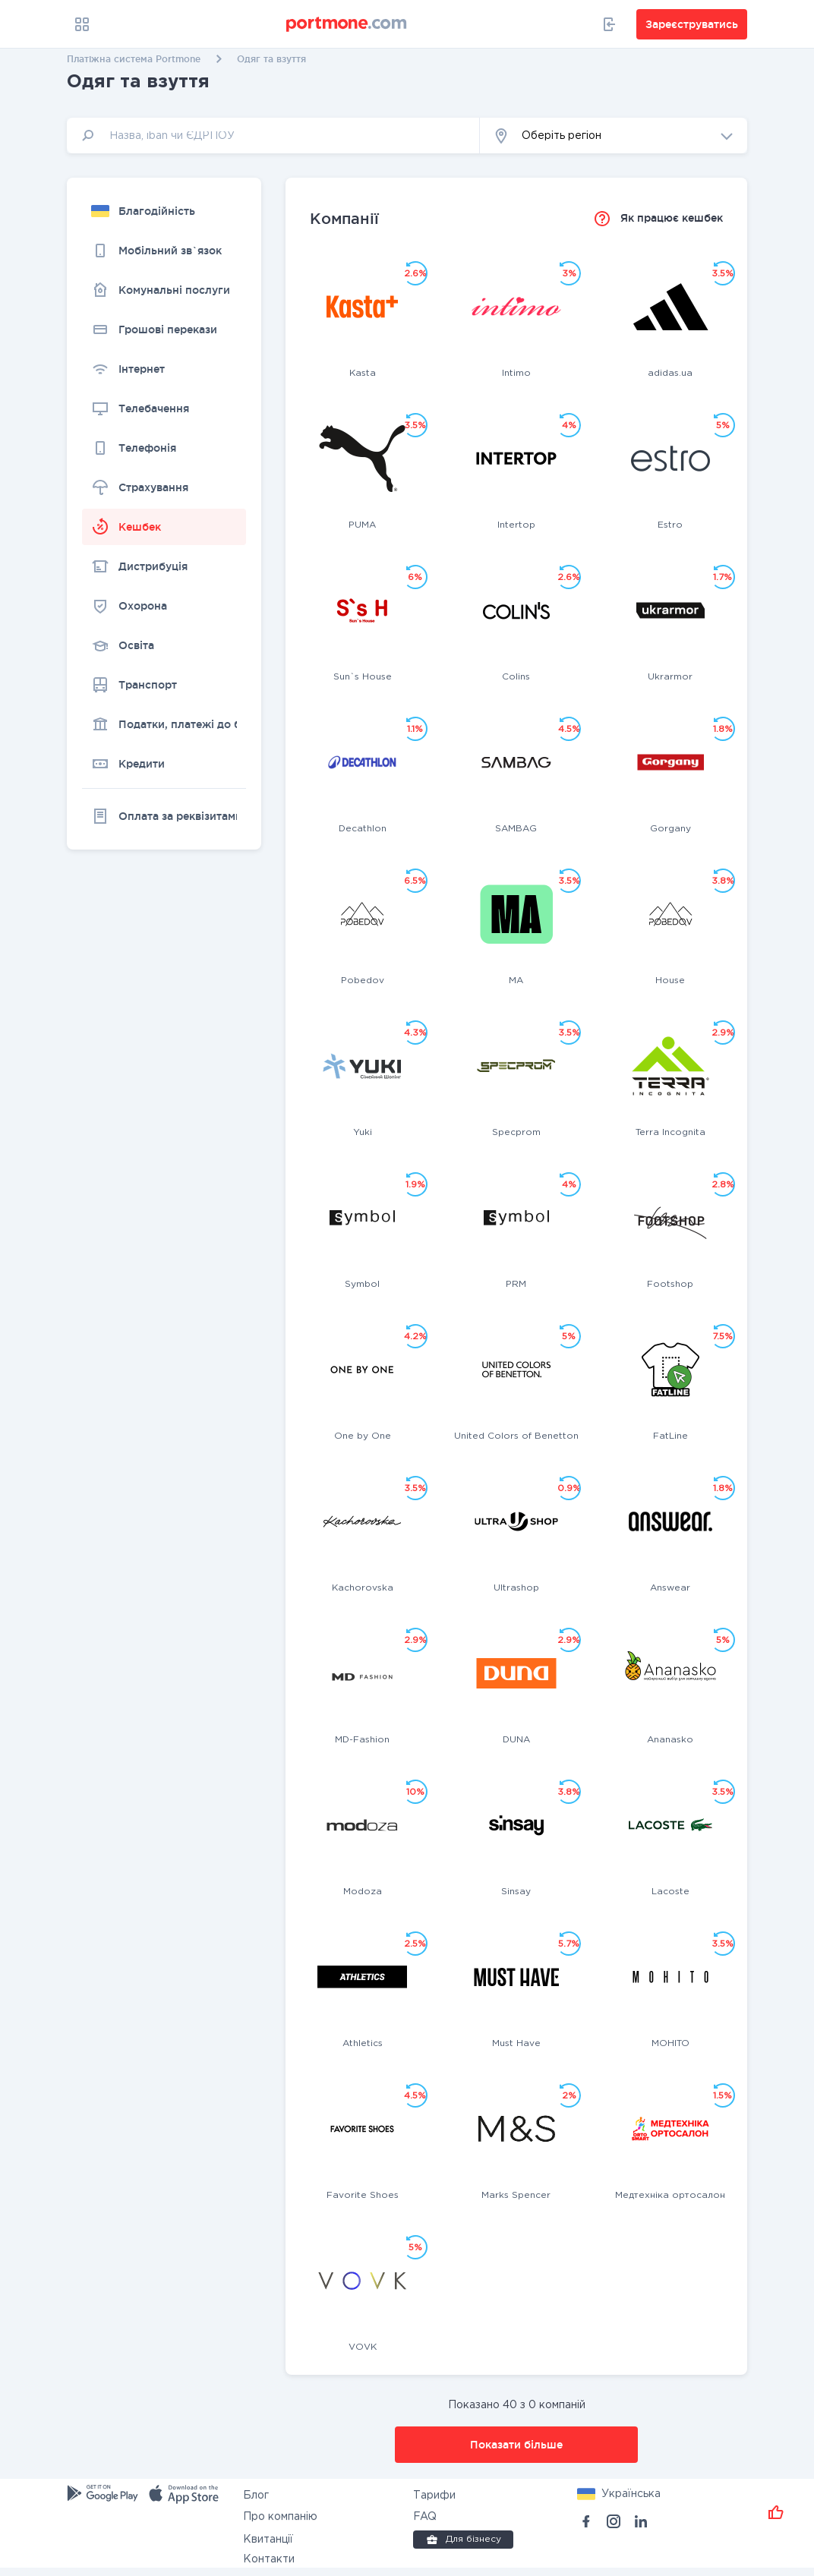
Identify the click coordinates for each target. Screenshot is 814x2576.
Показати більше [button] (516, 2445)
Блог (256, 2495)
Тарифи (434, 2495)
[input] (273, 135)
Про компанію (280, 2516)
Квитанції (268, 2539)
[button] (613, 135)
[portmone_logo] (347, 24)
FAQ (425, 2516)
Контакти (269, 2559)
